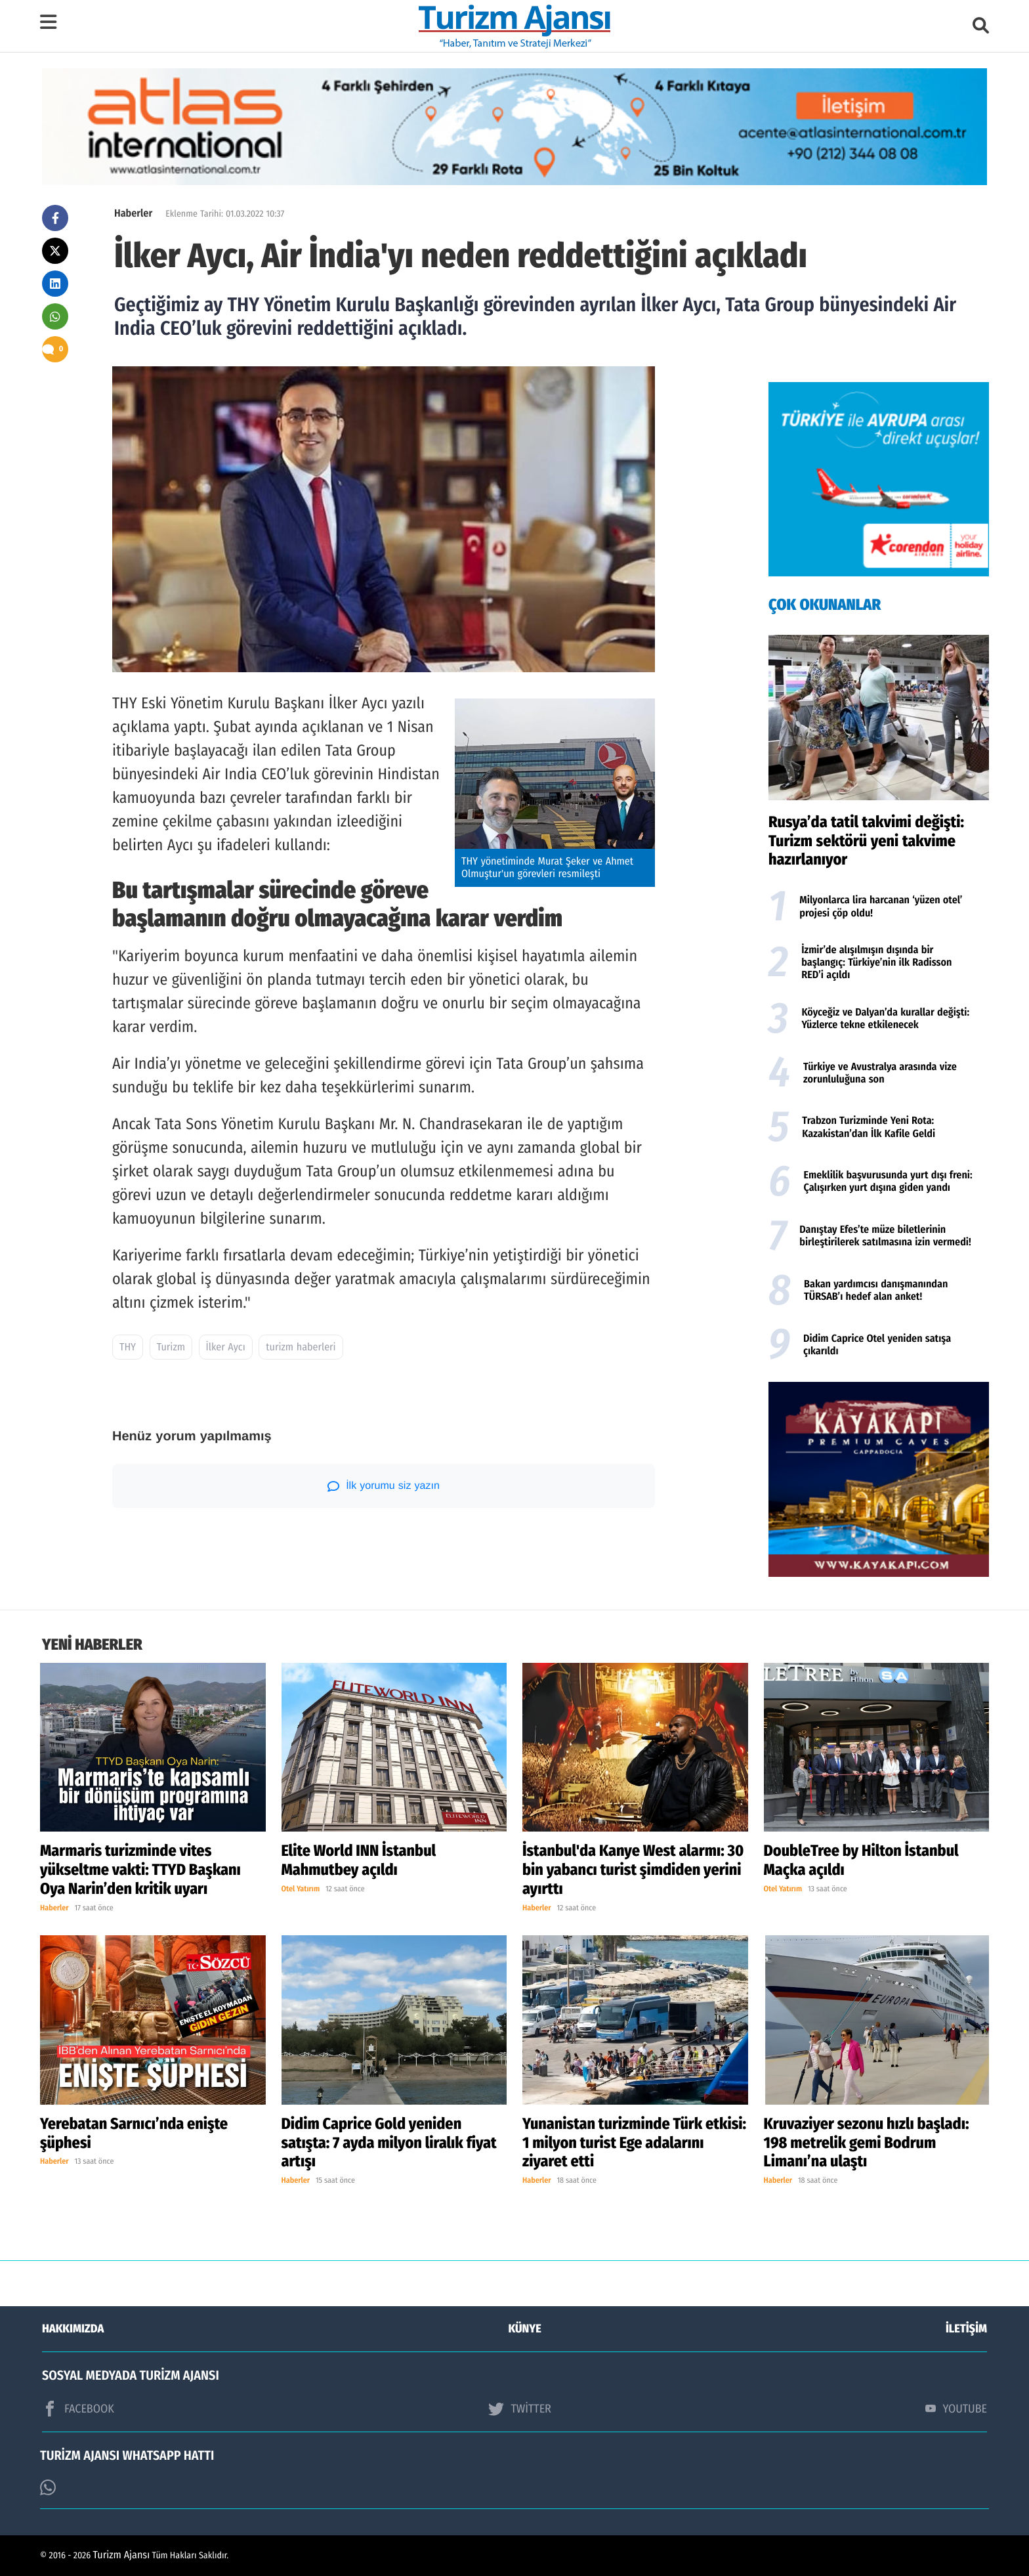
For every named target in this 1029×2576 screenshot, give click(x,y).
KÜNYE (525, 2328)
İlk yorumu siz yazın (383, 1486)
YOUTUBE (956, 2408)
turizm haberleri (300, 1347)
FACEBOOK (78, 2408)
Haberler (133, 213)
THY (127, 1347)
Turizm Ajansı (121, 2555)
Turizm (171, 1347)
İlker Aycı (225, 1347)
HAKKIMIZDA (73, 2328)
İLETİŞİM (966, 2328)
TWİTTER (519, 2408)
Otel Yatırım (301, 1889)
